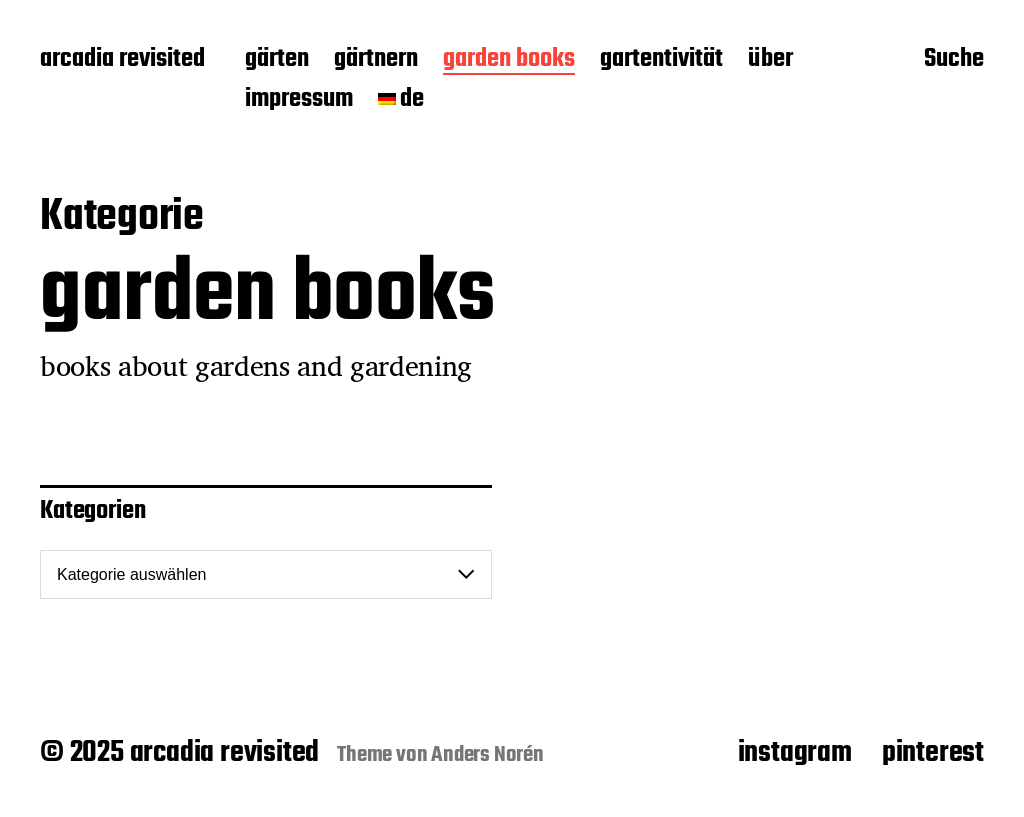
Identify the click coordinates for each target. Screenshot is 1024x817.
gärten (277, 60)
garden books (509, 60)
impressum (299, 100)
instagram (795, 753)
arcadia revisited (122, 60)
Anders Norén (487, 755)
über (770, 60)
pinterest (933, 753)
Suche (954, 61)
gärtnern (376, 60)
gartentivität (661, 60)
